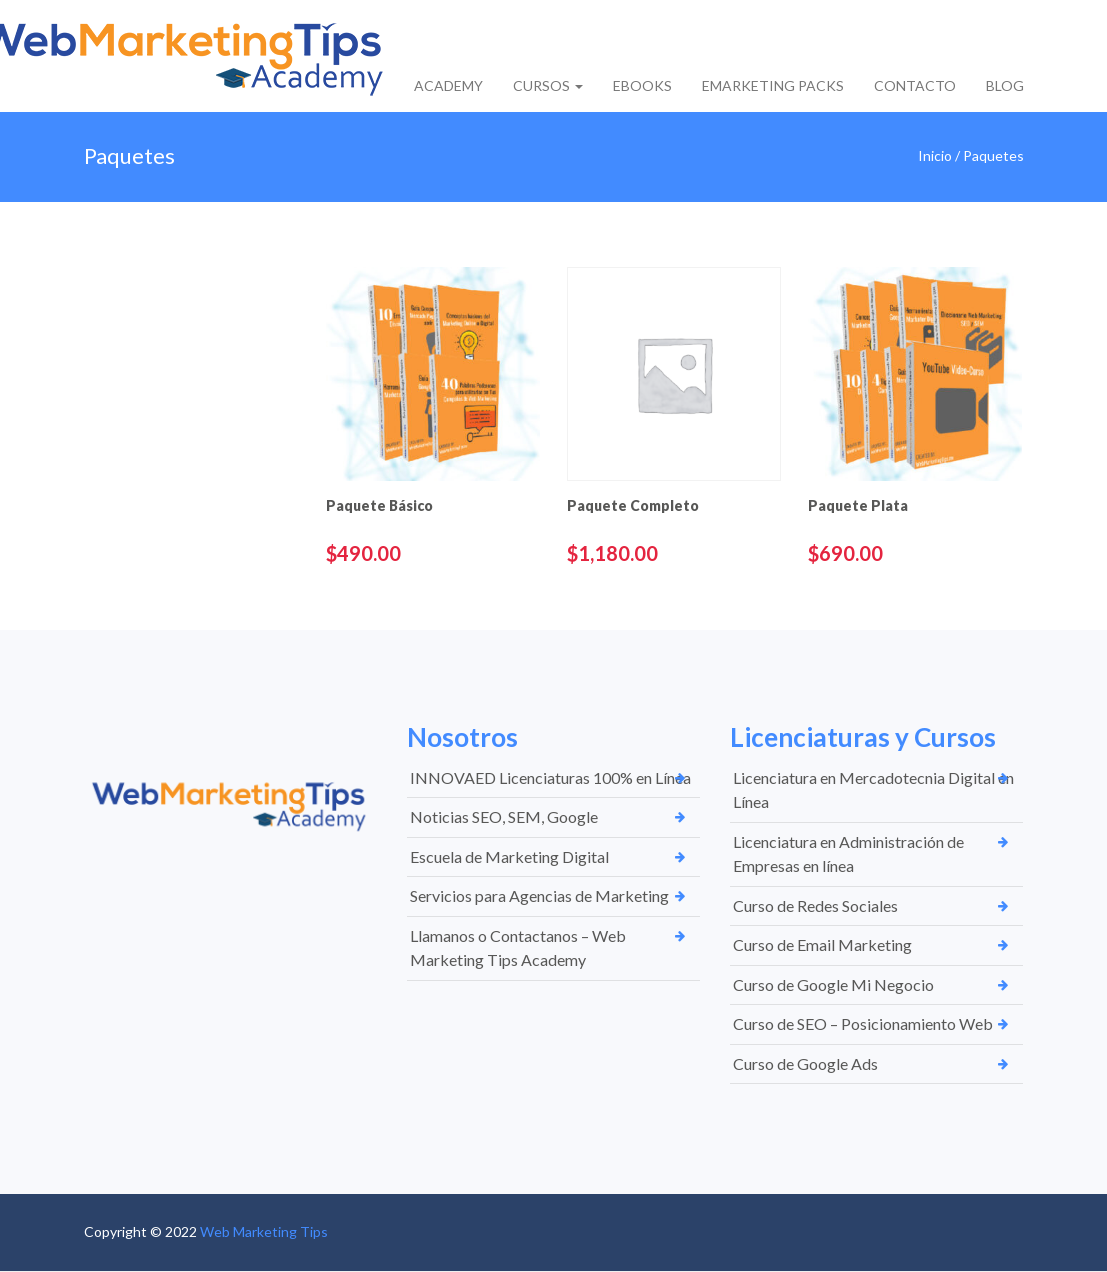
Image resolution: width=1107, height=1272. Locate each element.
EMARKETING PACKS (773, 85)
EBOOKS (642, 85)
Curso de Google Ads (805, 1063)
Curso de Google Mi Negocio (833, 984)
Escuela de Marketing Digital (509, 856)
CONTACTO (915, 85)
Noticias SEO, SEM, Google (504, 816)
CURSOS (548, 85)
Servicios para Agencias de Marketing (539, 895)
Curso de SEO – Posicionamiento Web (863, 1023)
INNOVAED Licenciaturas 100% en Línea (550, 777)
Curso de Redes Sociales (815, 905)
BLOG (1005, 85)
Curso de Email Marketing (822, 944)
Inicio (935, 155)
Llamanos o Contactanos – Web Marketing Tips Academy (518, 948)
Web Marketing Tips (264, 1231)
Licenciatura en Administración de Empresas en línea (848, 854)
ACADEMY (448, 85)
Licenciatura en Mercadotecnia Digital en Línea (873, 790)
